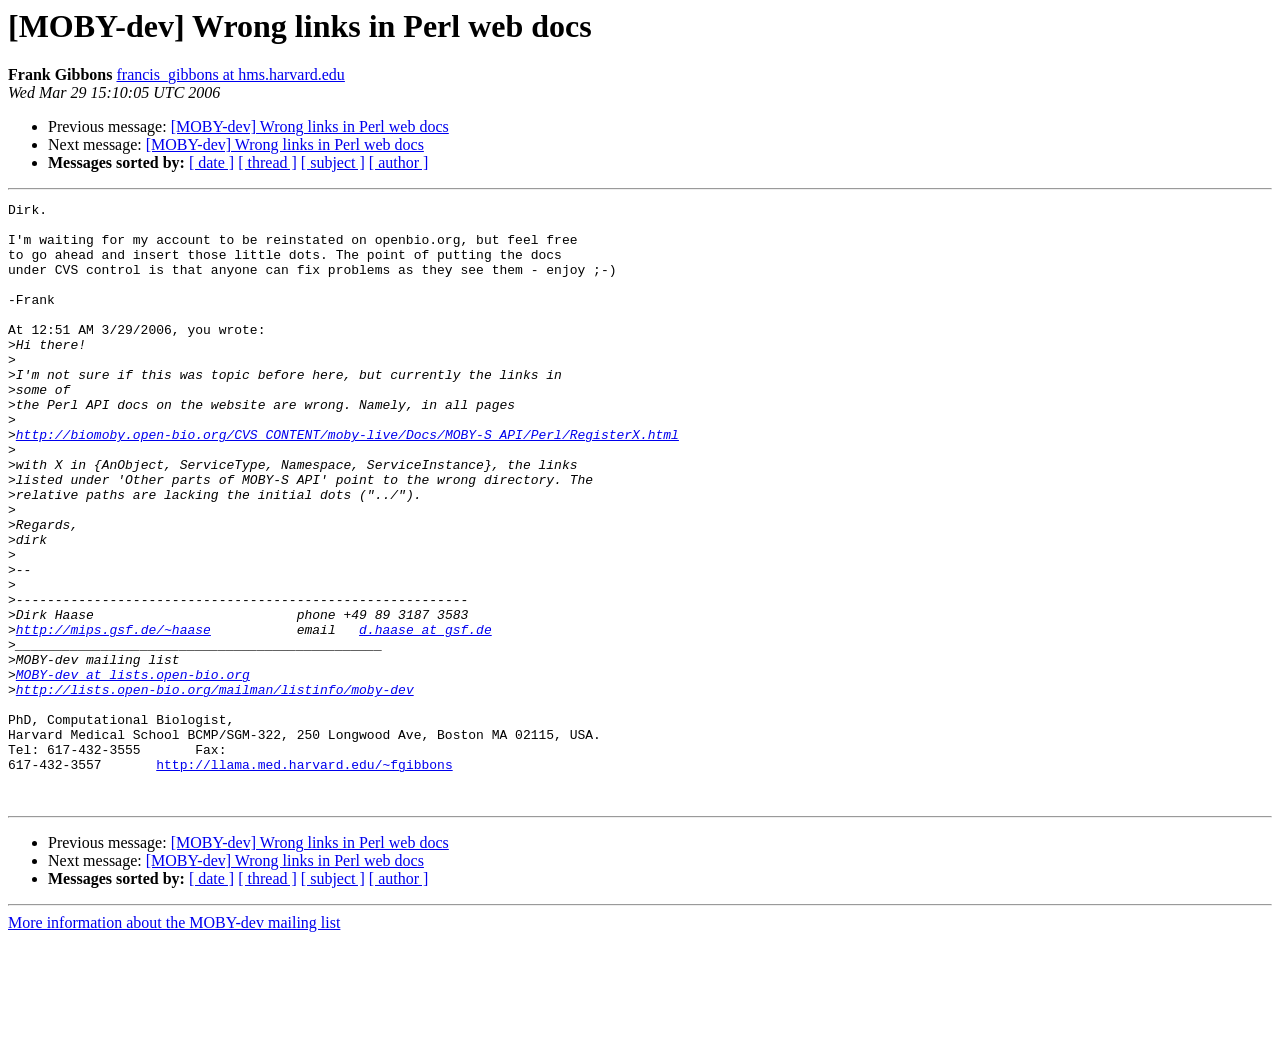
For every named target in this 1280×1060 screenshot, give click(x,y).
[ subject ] (333, 162)
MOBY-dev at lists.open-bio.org (133, 770)
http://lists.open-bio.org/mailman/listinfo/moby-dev (215, 788)
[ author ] (399, 162)
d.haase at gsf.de (425, 716)
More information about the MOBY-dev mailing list (174, 1042)
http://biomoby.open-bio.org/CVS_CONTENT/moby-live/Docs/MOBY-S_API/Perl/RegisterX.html (347, 482)
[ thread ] (267, 162)
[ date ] (211, 162)
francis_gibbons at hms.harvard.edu (230, 74)
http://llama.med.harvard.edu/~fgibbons (304, 878)
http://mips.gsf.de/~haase (113, 716)
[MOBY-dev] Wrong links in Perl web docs (310, 126)
